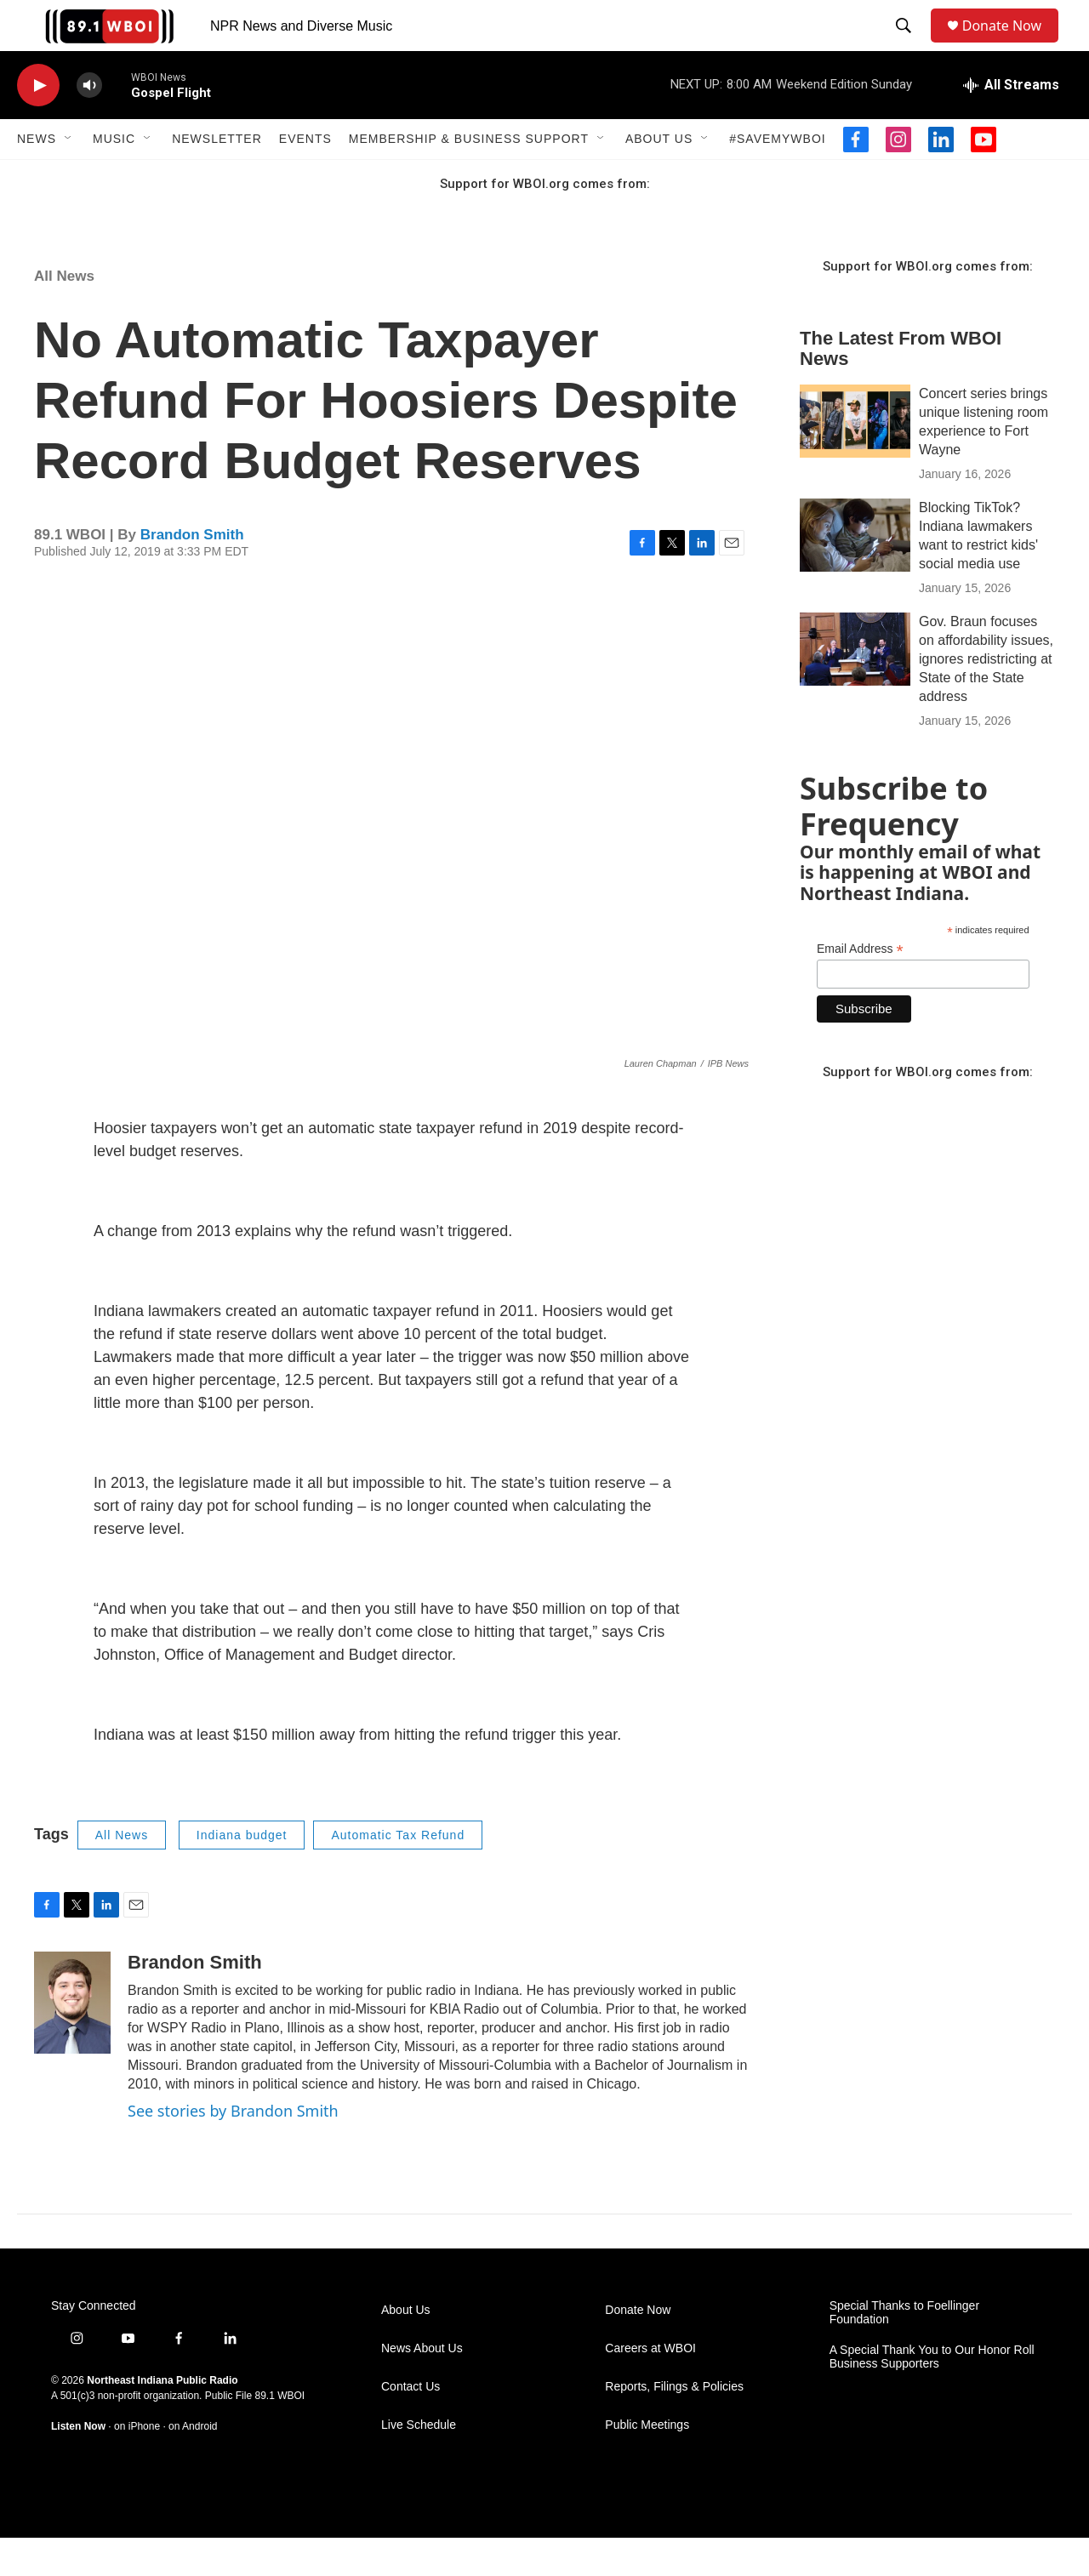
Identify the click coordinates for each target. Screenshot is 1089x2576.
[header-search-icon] (907, 45)
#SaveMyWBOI (777, 177)
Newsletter (217, 177)
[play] (38, 124)
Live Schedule (418, 2463)
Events (305, 177)
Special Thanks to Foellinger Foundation (904, 2351)
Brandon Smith (192, 573)
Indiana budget (242, 1873)
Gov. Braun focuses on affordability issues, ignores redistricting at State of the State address (986, 697)
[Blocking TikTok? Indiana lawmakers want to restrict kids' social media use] (855, 573)
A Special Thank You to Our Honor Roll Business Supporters (932, 2395)
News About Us (422, 2386)
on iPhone (137, 2465)
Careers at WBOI (650, 2386)
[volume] (89, 124)
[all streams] (1011, 123)
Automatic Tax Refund (398, 1873)
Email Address (860, 987)
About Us (659, 177)
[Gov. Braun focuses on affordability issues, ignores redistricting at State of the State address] (855, 687)
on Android (192, 2465)
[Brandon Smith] (72, 2041)
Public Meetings (647, 2463)
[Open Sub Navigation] (69, 177)
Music (114, 177)
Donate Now (1010, 45)
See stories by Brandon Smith (233, 2149)
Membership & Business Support (469, 177)
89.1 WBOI (279, 2434)
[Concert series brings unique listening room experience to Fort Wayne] (855, 459)
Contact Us (410, 2425)
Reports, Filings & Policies (674, 2425)
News (36, 177)
